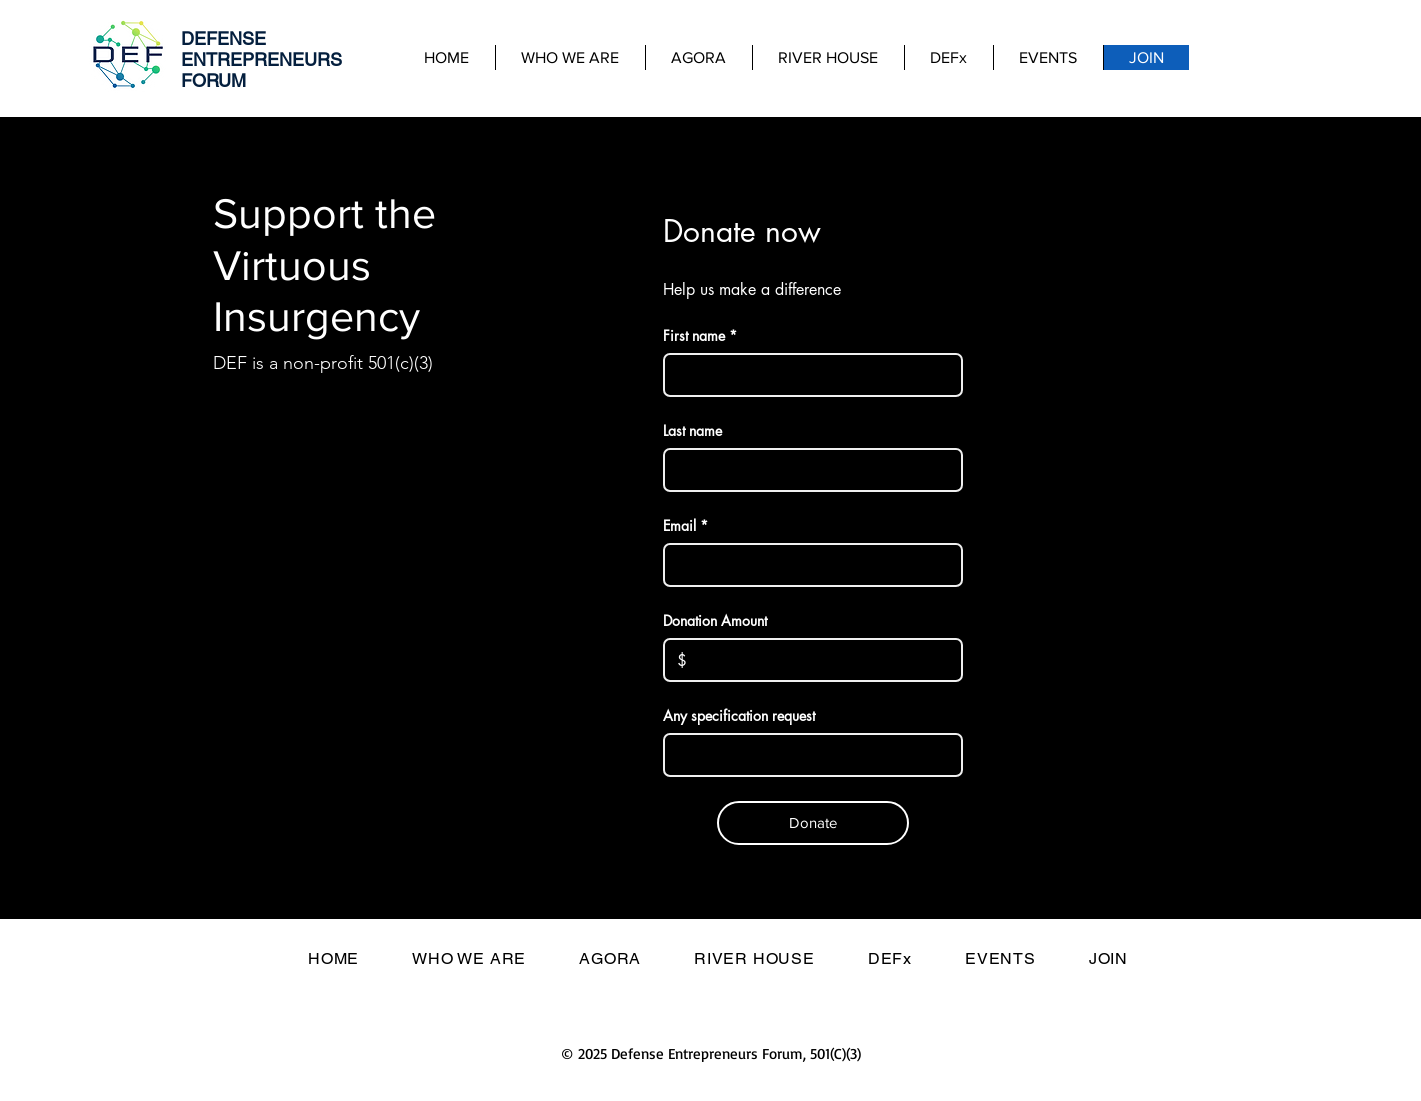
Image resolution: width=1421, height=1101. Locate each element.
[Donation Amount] (818, 660)
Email (685, 525)
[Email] (807, 565)
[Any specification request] (807, 755)
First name (700, 335)
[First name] (807, 375)
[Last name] (807, 470)
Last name (692, 430)
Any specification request (739, 715)
